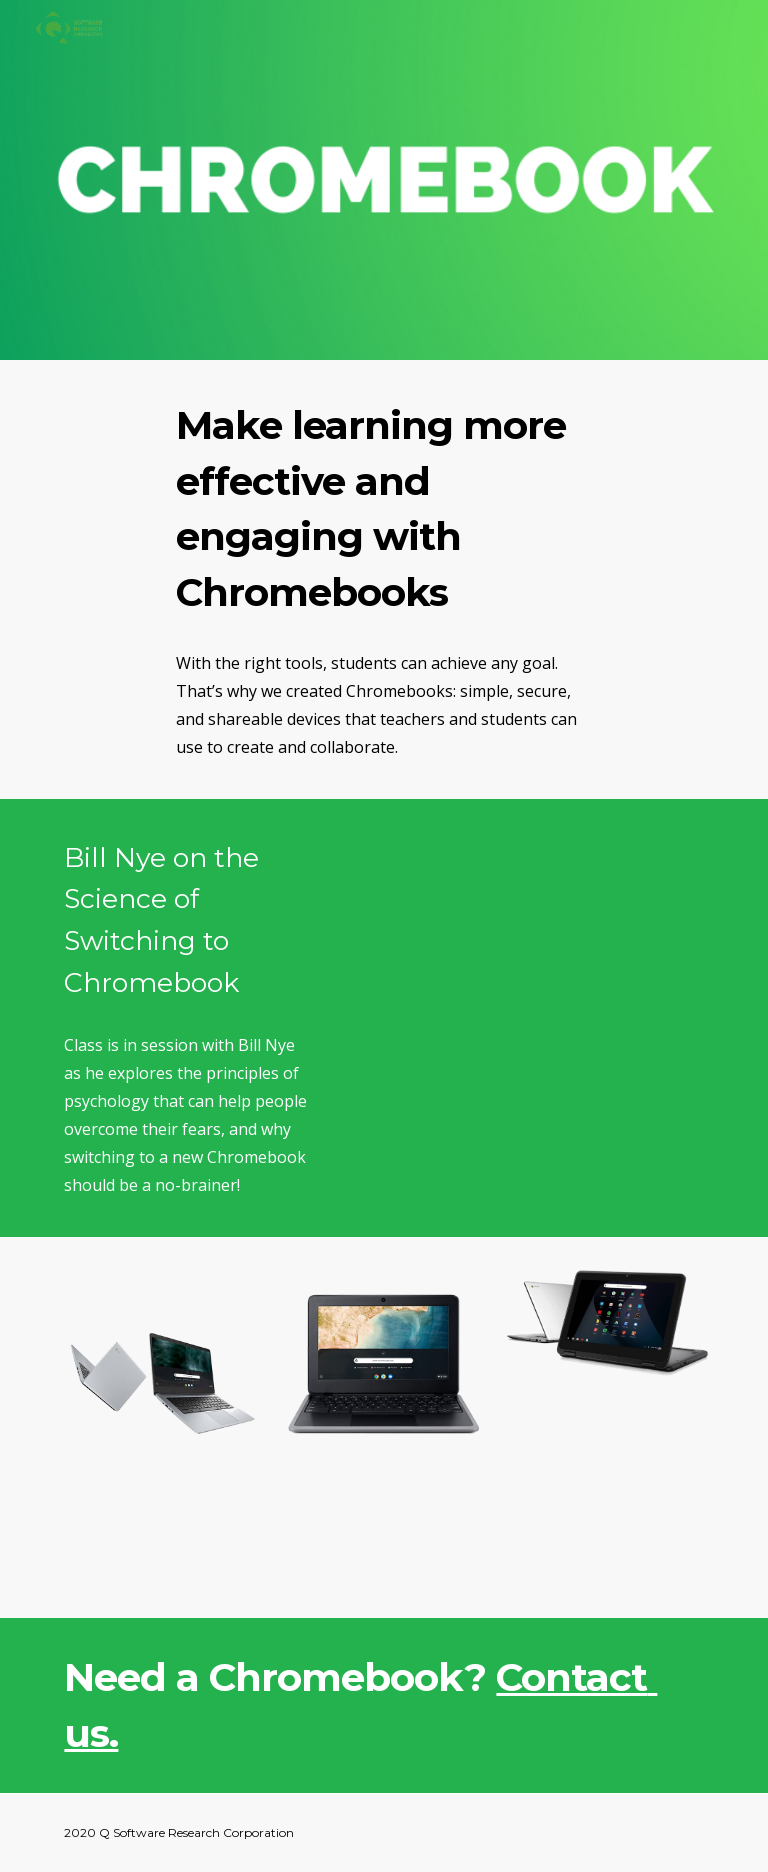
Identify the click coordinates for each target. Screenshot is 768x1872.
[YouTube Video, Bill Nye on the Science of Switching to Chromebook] (523, 923)
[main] (383, 509)
